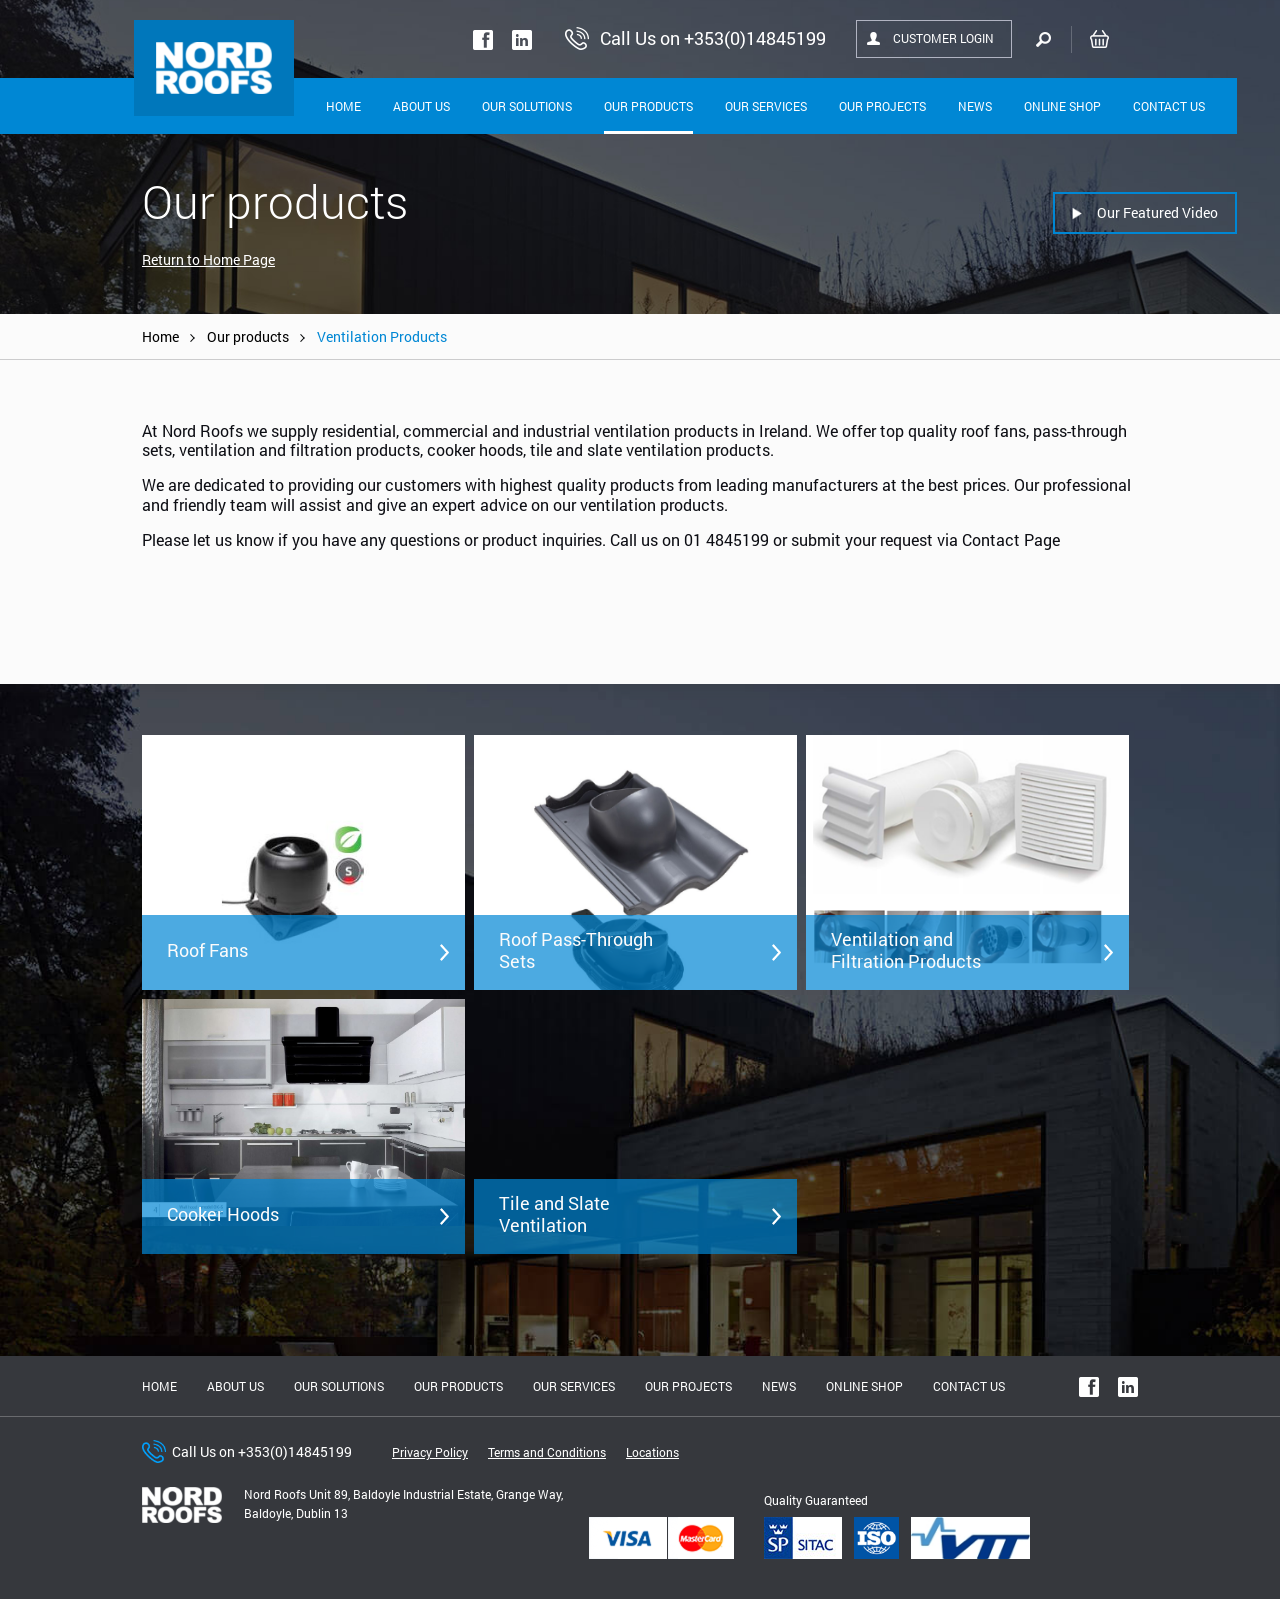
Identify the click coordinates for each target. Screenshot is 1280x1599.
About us (235, 1386)
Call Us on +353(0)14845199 (262, 1451)
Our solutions (527, 106)
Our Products (648, 106)
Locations (652, 1452)
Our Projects (882, 106)
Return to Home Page (208, 259)
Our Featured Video (1157, 212)
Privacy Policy (430, 1452)
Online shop (1062, 106)
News (975, 106)
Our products (248, 336)
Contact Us (1169, 106)
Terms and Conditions (547, 1452)
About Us (421, 106)
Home (343, 106)
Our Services (766, 106)
